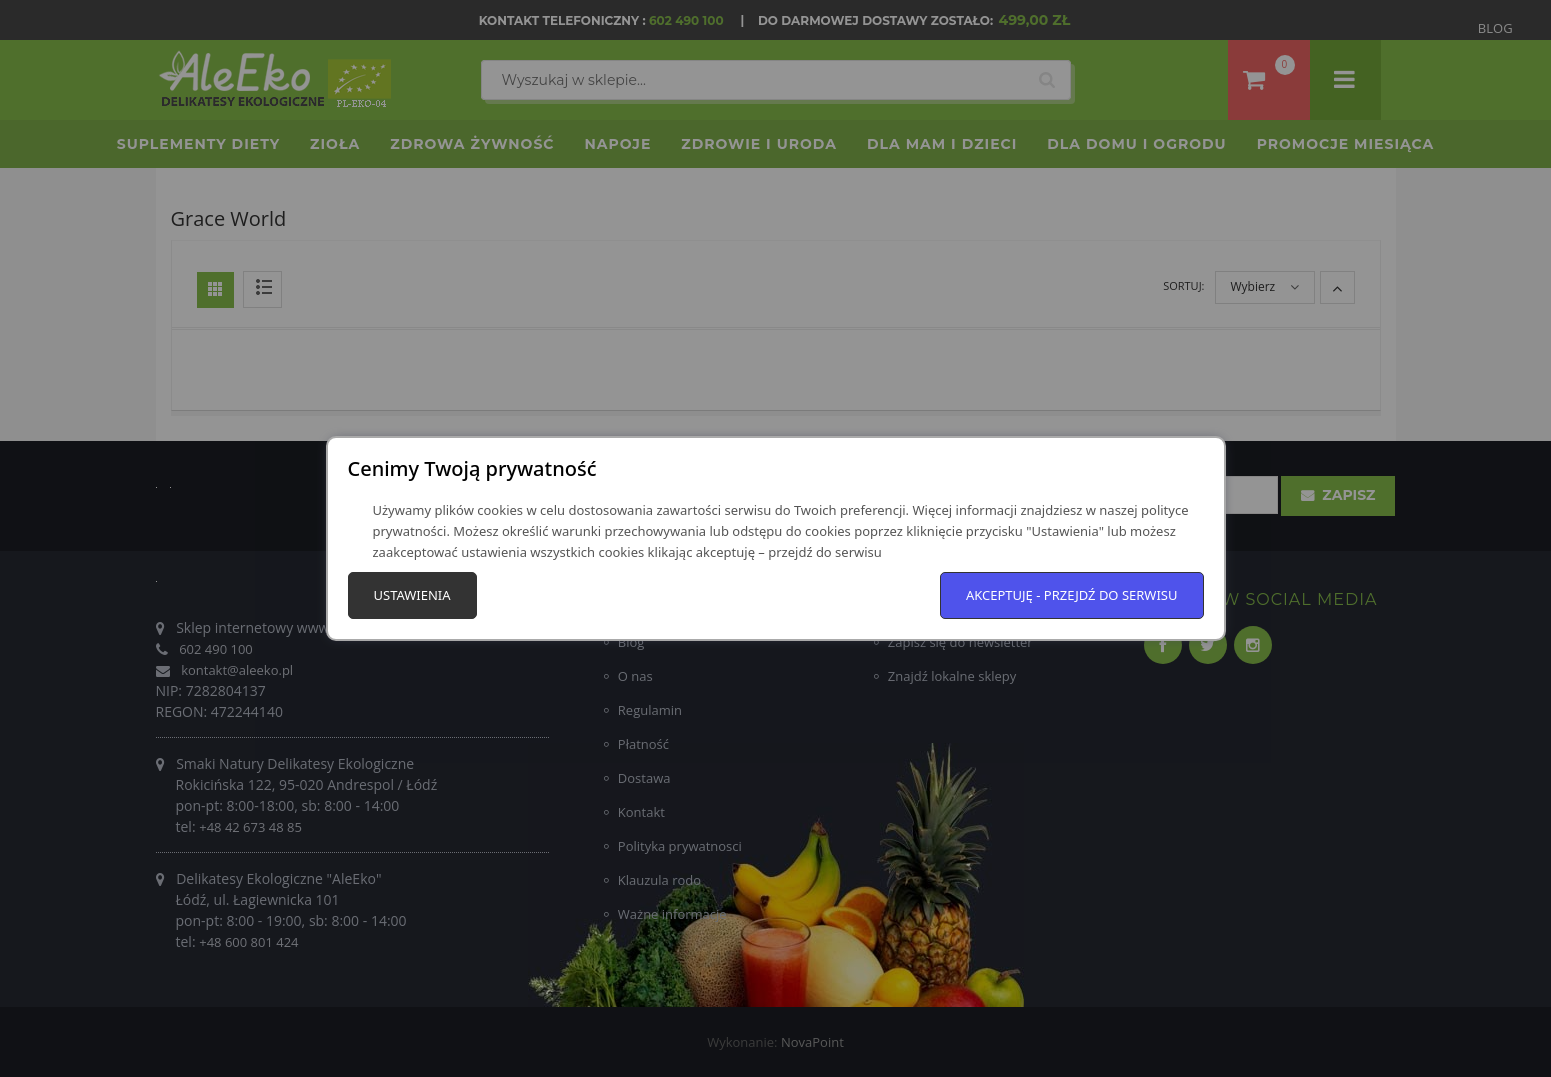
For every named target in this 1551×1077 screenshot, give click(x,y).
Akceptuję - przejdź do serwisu (1072, 595)
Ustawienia (412, 595)
